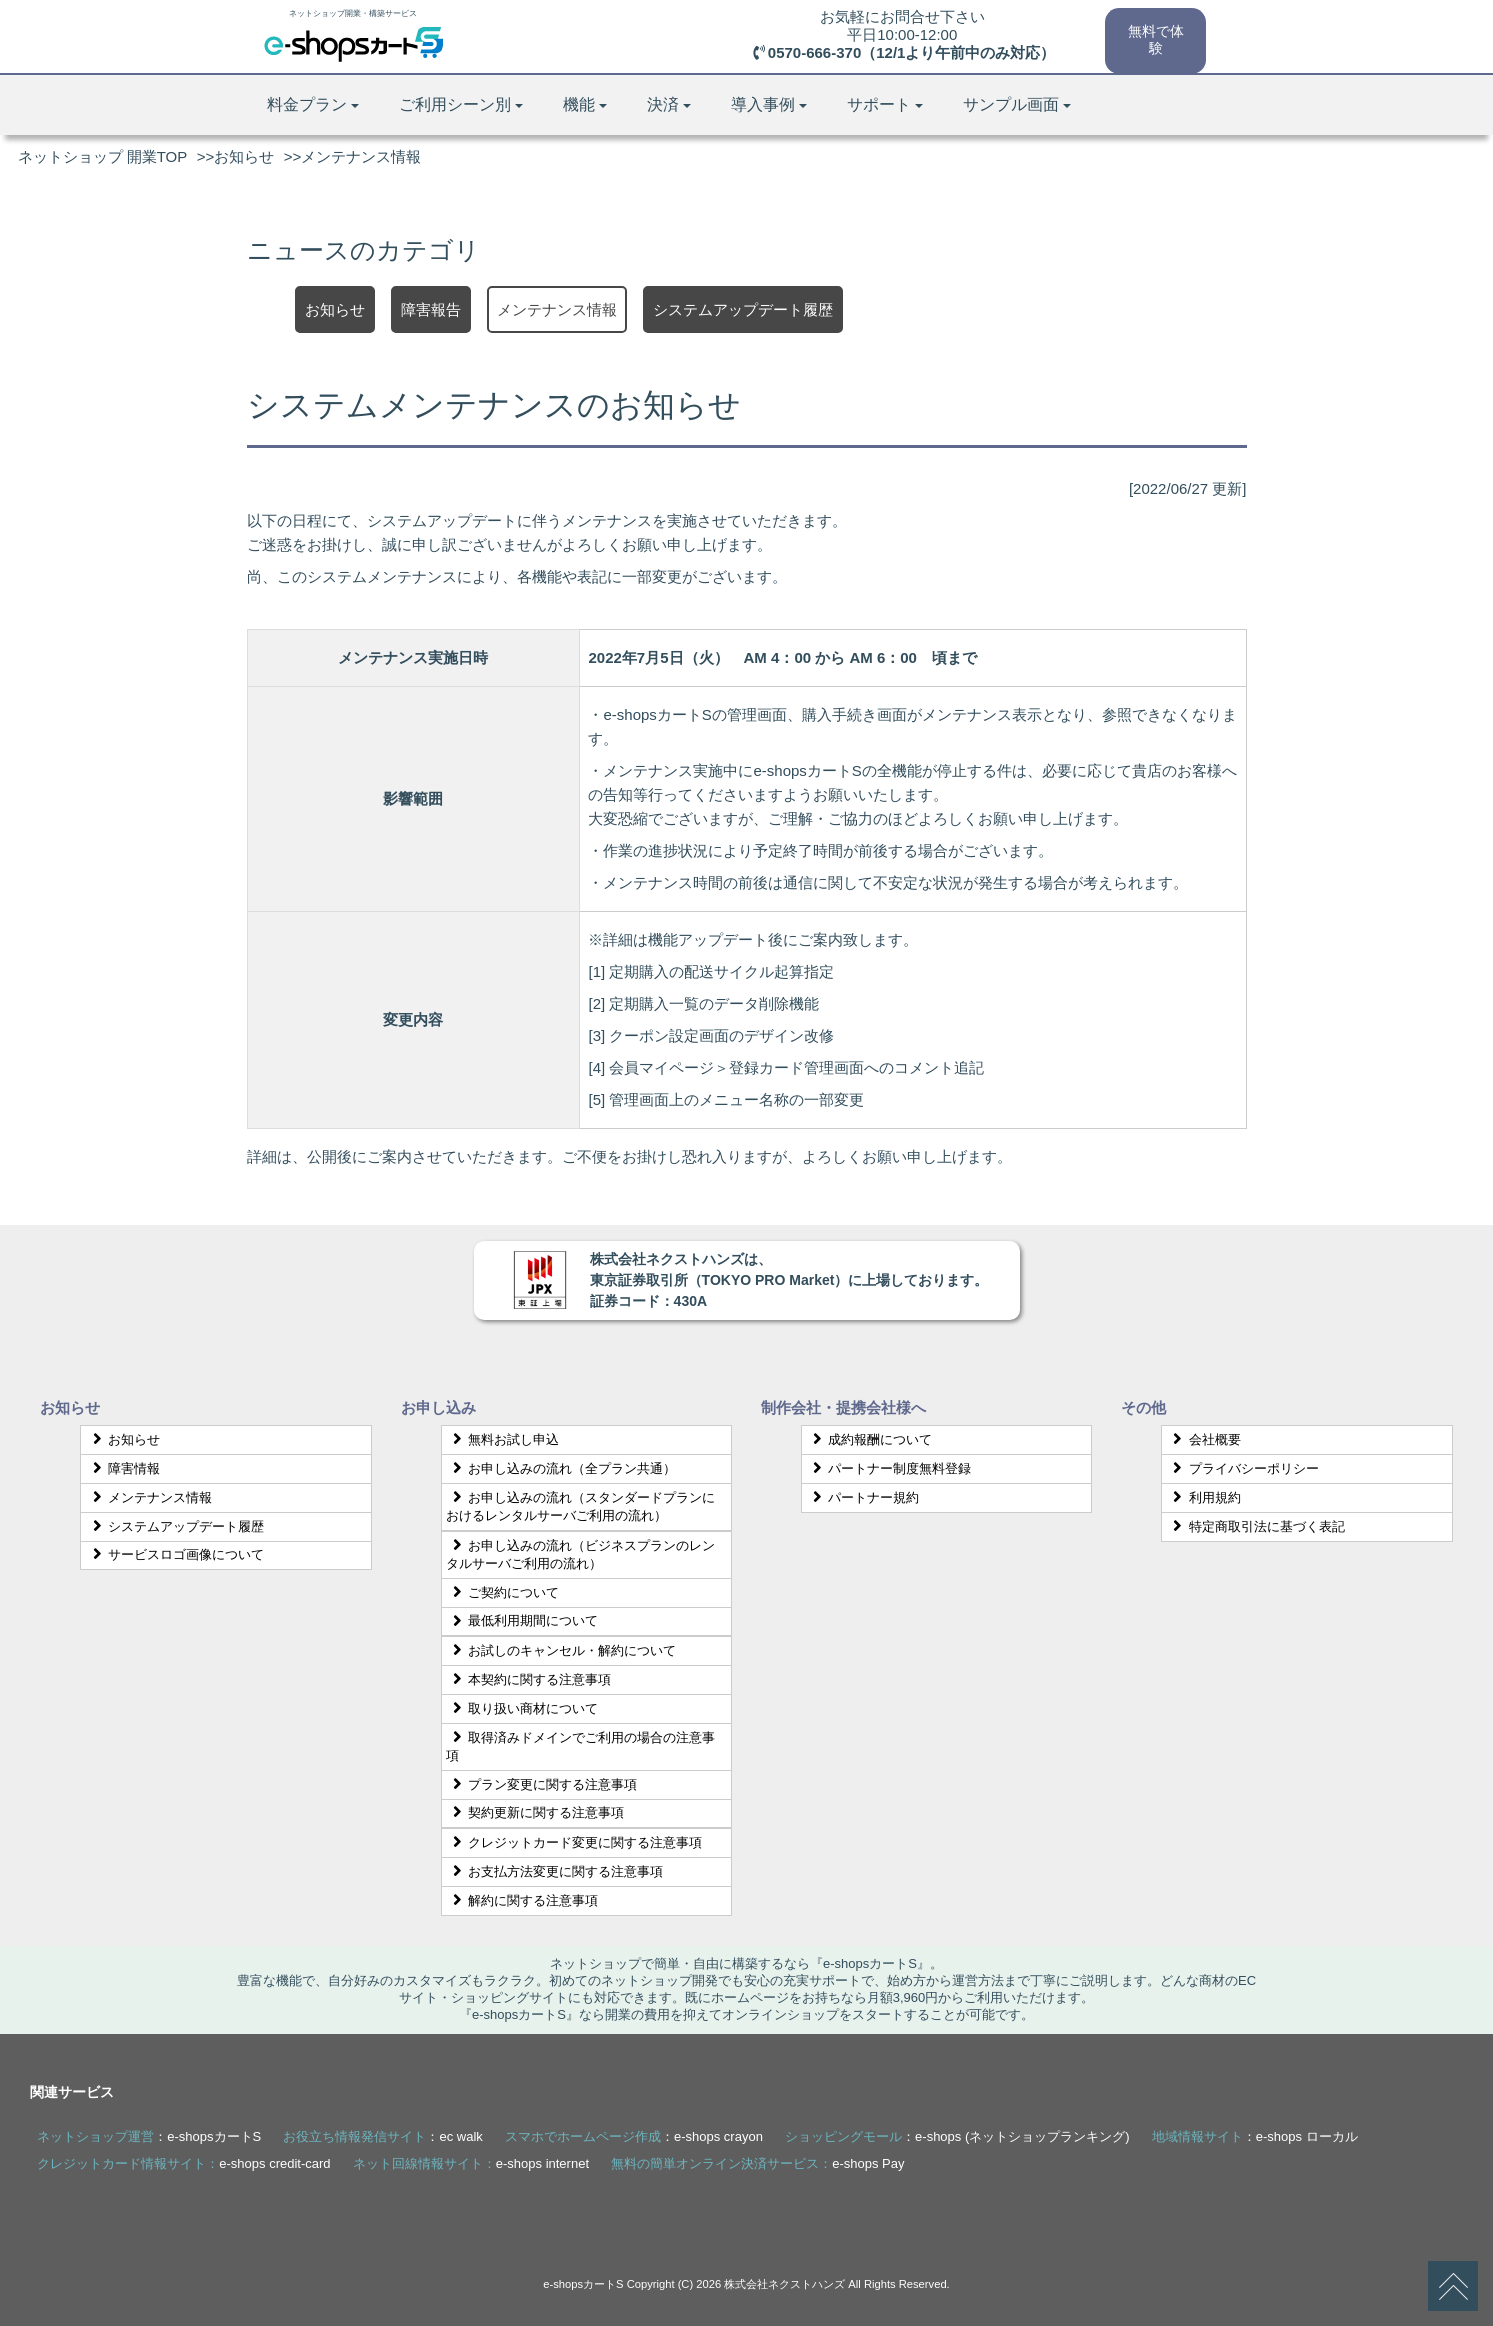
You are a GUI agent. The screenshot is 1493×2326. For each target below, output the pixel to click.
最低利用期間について (522, 1620)
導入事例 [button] (769, 104)
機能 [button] (585, 104)
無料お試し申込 (502, 1439)
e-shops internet (542, 2163)
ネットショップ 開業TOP (103, 156)
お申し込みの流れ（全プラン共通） (561, 1468)
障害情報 (123, 1468)
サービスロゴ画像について (175, 1554)
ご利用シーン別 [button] (461, 104)
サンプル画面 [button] (1017, 104)
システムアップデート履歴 (175, 1526)
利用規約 (1204, 1497)
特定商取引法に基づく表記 (1256, 1526)
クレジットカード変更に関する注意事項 (574, 1842)
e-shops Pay (868, 2163)
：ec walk (382, 2136)
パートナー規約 (863, 1497)
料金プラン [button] (313, 104)
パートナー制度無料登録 (889, 1468)
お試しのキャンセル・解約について (561, 1650)
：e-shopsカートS (149, 2136)
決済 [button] (669, 104)
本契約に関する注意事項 (528, 1679)
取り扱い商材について (522, 1708)
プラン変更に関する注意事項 (541, 1784)
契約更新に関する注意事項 (535, 1812)
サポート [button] (885, 104)
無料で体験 (1155, 37)
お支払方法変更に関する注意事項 (554, 1871)
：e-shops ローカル (1255, 2136)
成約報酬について (870, 1439)
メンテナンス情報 (149, 1497)
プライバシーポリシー (1243, 1468)
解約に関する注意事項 (522, 1900)
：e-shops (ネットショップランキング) (957, 2136)
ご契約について (502, 1592)
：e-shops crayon (634, 2136)
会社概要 (1204, 1439)
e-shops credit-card (274, 2163)
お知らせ (244, 156)
